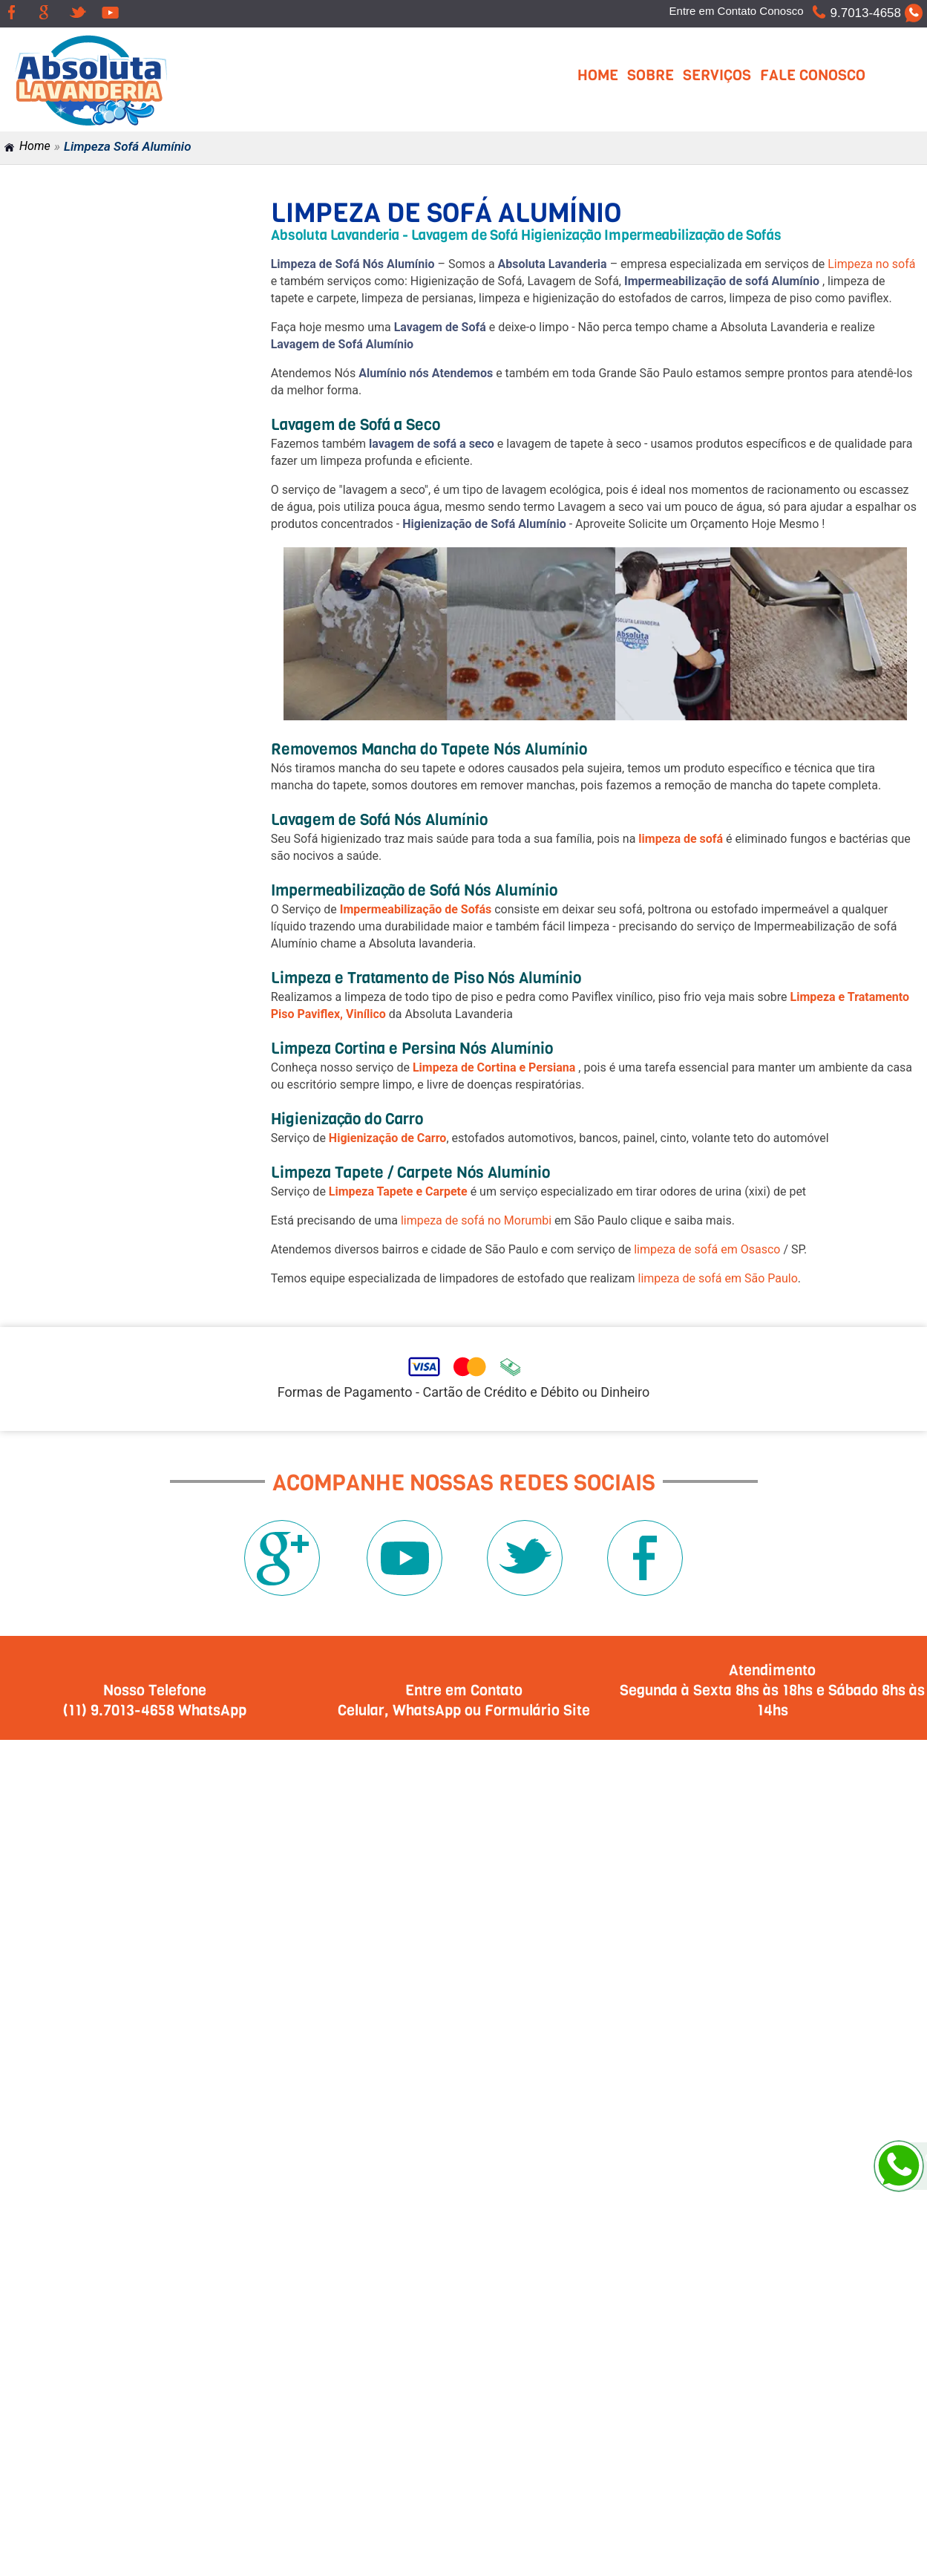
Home (597, 75)
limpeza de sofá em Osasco (707, 1249)
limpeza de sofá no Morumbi (476, 1220)
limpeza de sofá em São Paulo (718, 1278)
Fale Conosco (812, 75)
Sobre (650, 75)
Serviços (717, 75)
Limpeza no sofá (871, 264)
